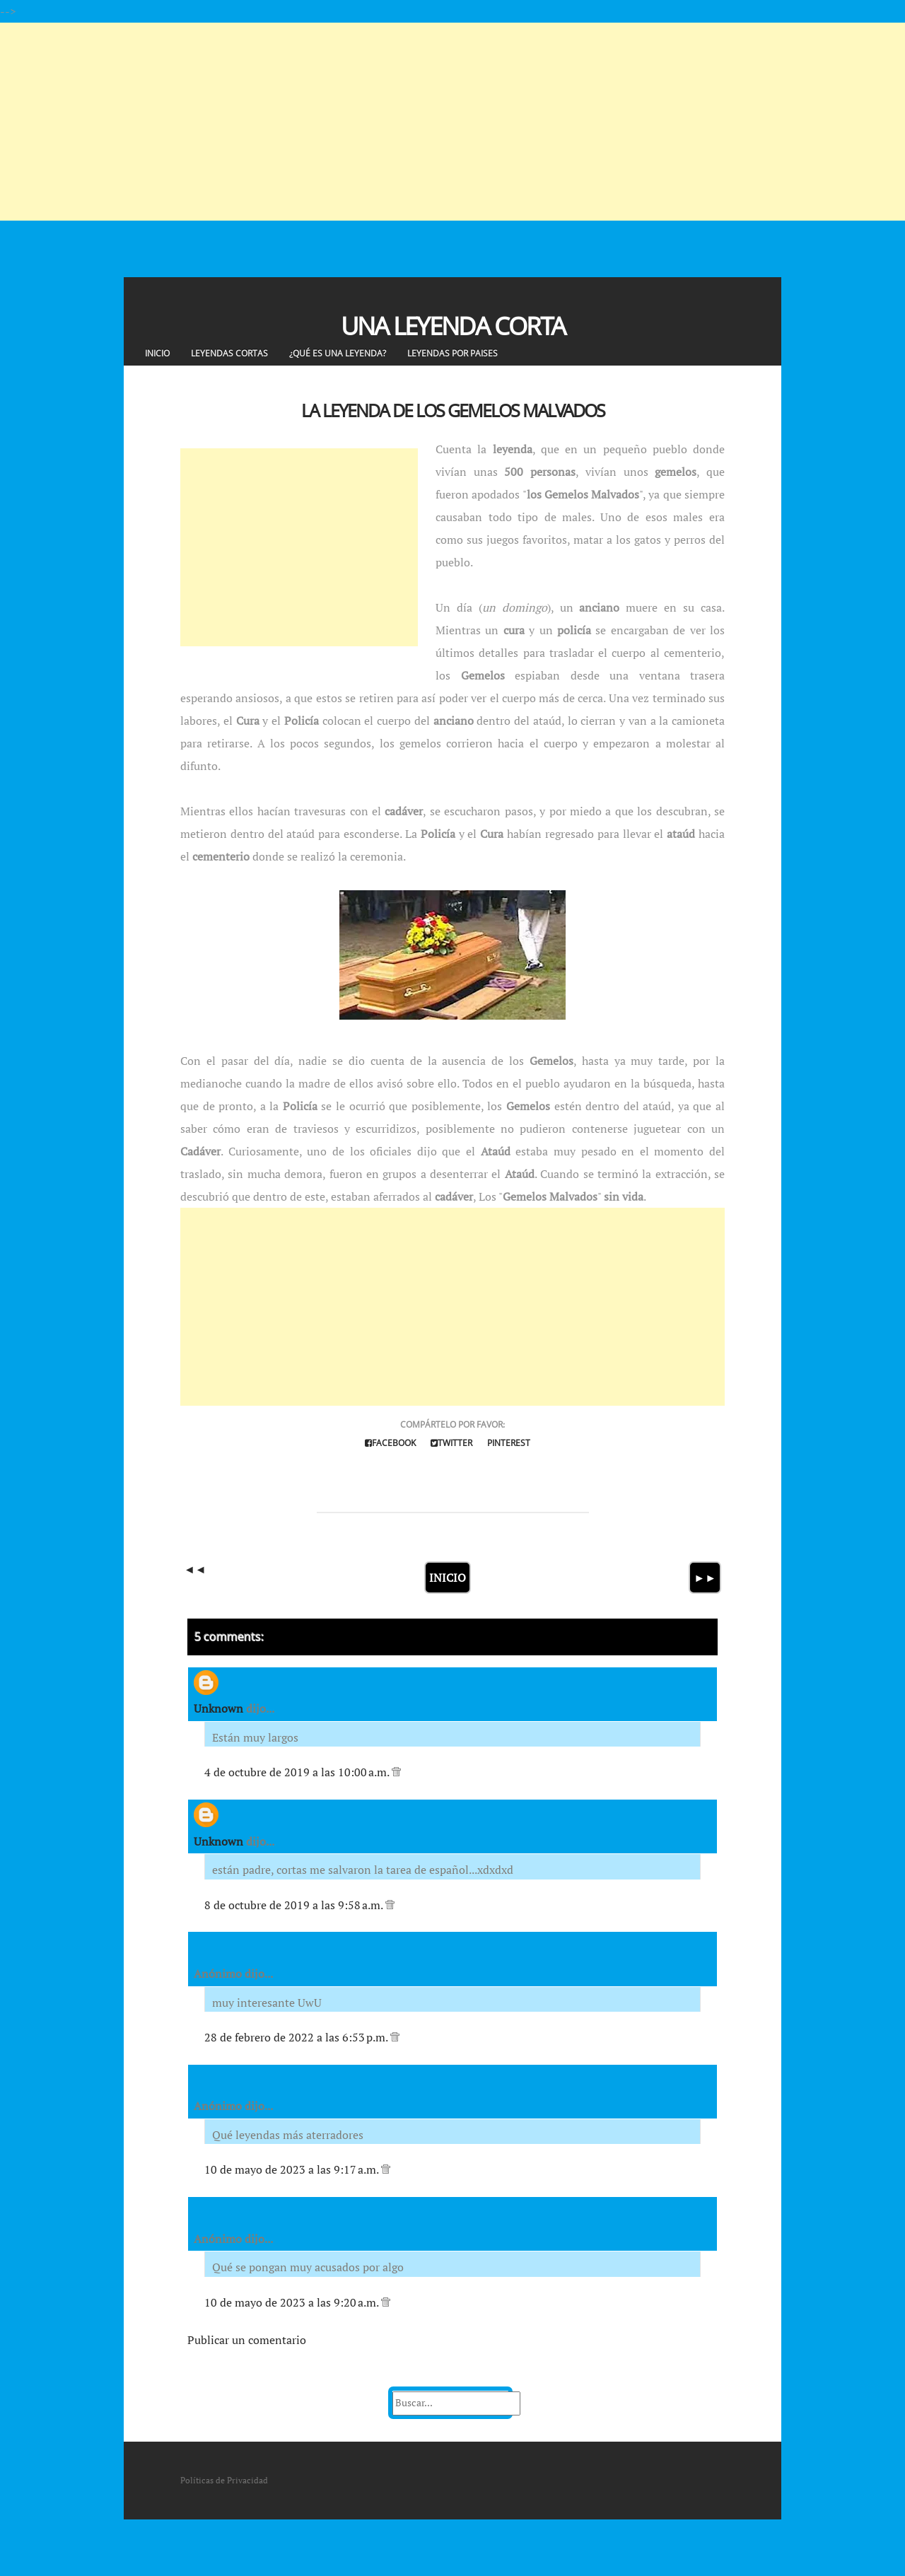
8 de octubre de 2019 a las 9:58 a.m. (294, 1905)
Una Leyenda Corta (453, 325)
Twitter (451, 1443)
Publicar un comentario (246, 2340)
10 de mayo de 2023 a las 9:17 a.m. (292, 2169)
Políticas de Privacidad (224, 2480)
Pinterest (508, 1443)
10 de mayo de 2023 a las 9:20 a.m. (292, 2302)
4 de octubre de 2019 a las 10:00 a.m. (298, 1772)
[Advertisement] (424, 122)
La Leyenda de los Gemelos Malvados (453, 410)
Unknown (218, 1708)
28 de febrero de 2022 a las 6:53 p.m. (297, 2037)
